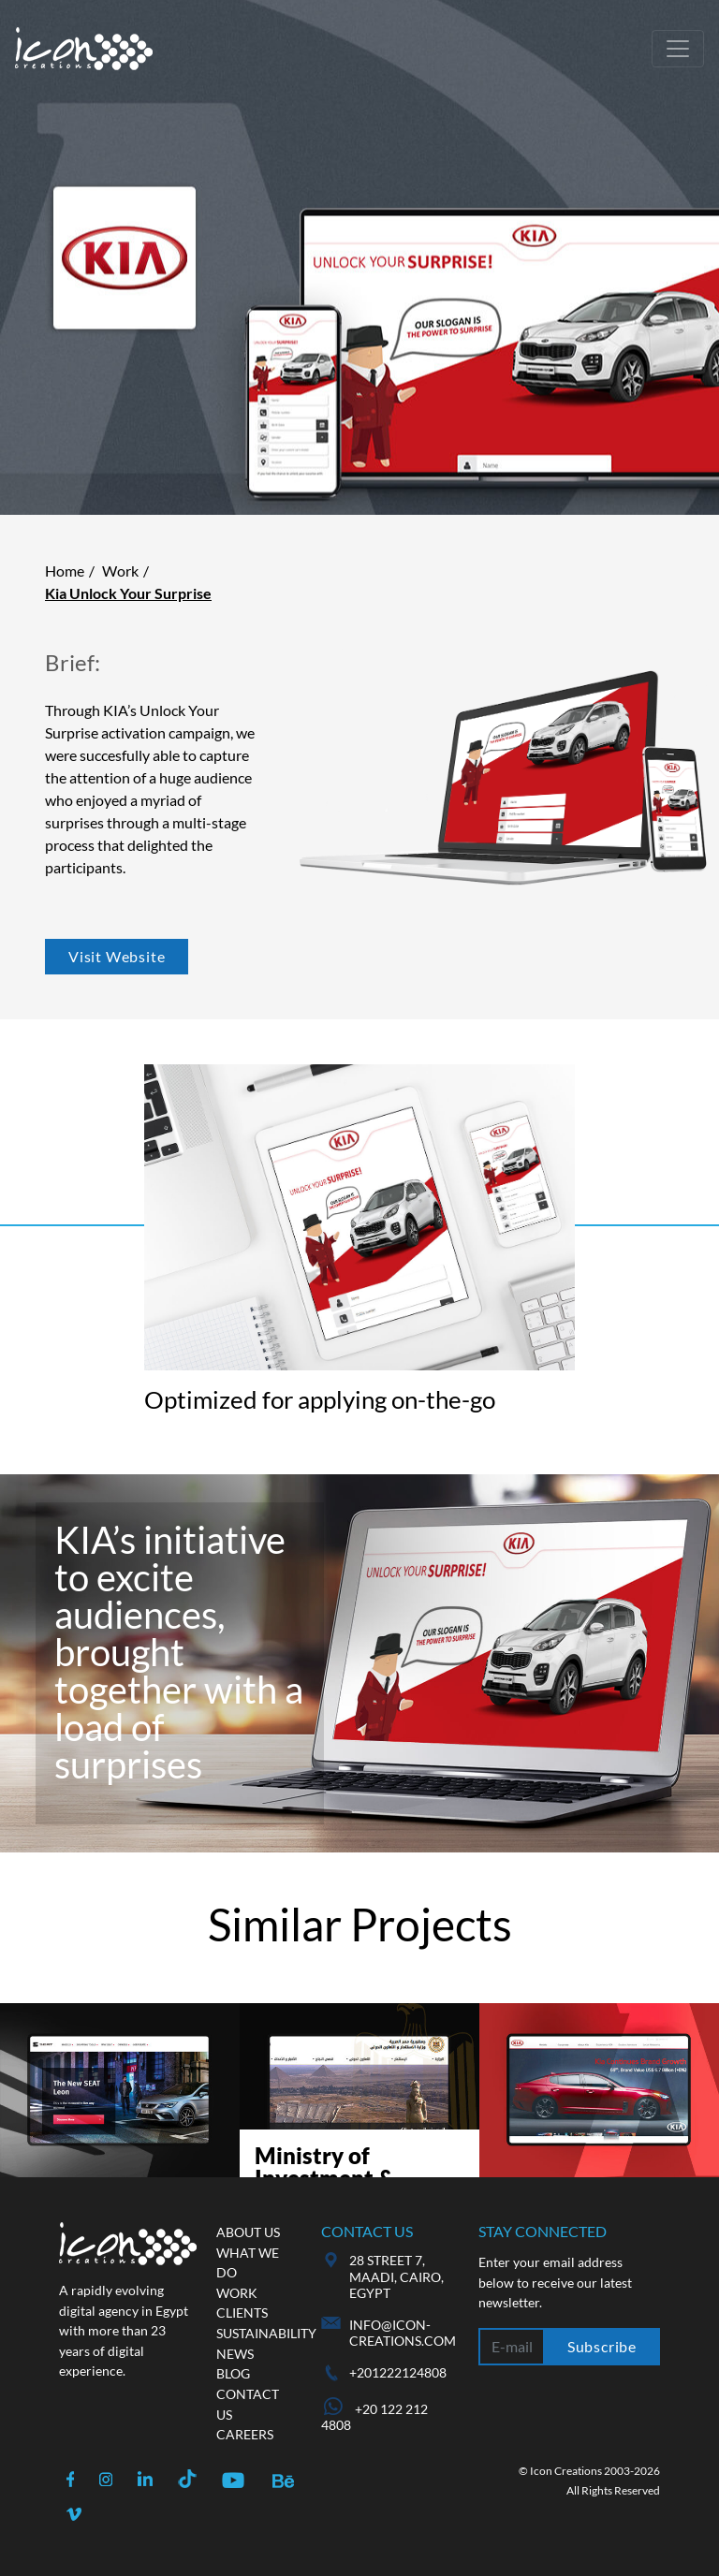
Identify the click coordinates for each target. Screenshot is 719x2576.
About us (248, 2232)
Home (64, 570)
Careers (244, 2434)
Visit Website (116, 956)
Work (120, 570)
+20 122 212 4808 (374, 2417)
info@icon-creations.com (402, 2333)
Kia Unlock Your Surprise (128, 593)
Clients (242, 2312)
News (235, 2354)
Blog (233, 2373)
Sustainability (266, 2333)
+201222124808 (398, 2372)
